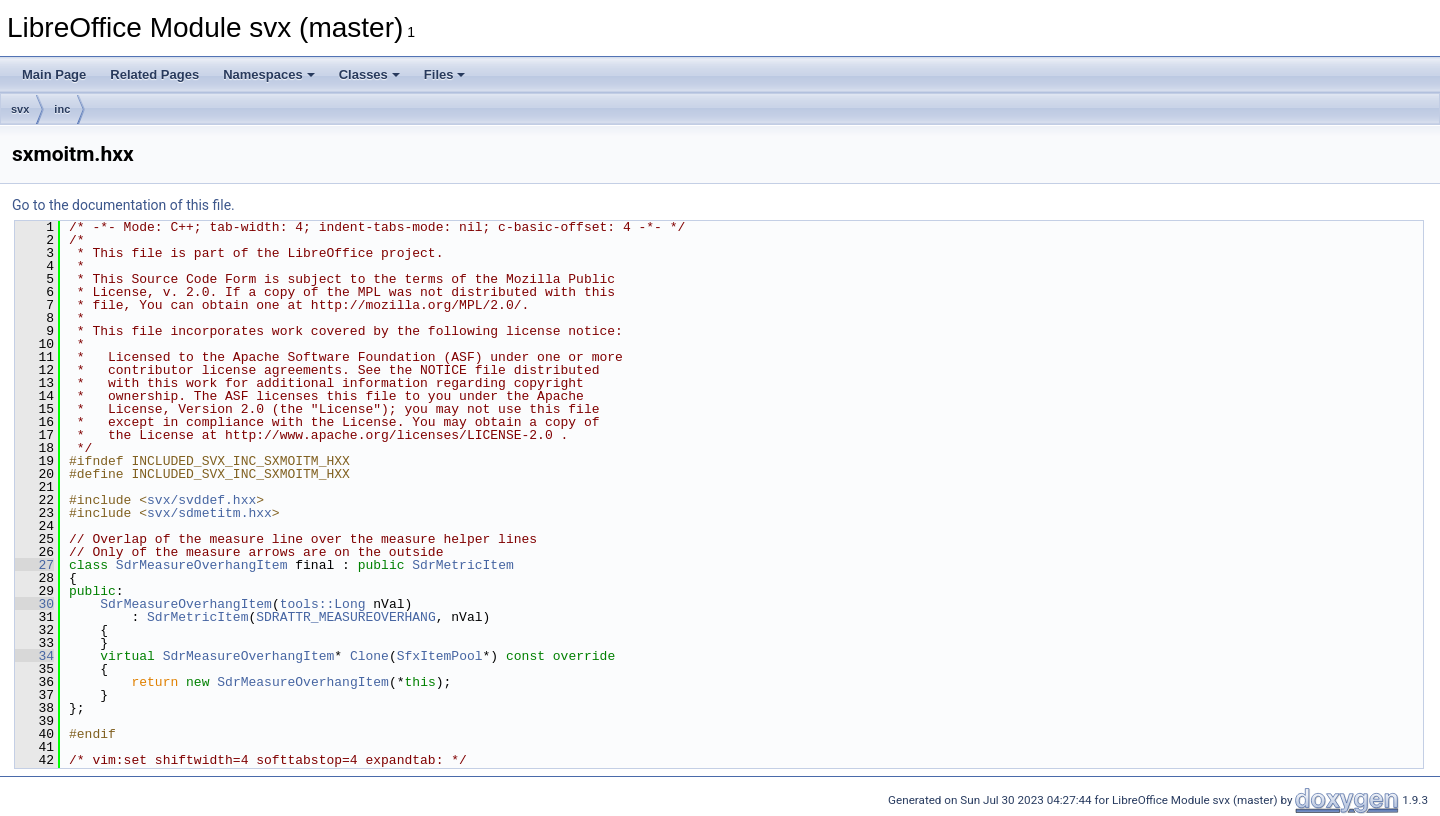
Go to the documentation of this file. (123, 205)
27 (34, 565)
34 (34, 656)
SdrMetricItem (462, 565)
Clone (369, 656)
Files (445, 74)
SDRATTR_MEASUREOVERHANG (345, 617)
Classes (369, 74)
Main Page (54, 74)
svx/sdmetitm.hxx (209, 513)
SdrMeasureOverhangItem (202, 565)
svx (20, 109)
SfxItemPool (440, 656)
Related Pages (154, 74)
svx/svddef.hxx (201, 500)
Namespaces (269, 74)
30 (34, 604)
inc (62, 109)
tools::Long (323, 604)
